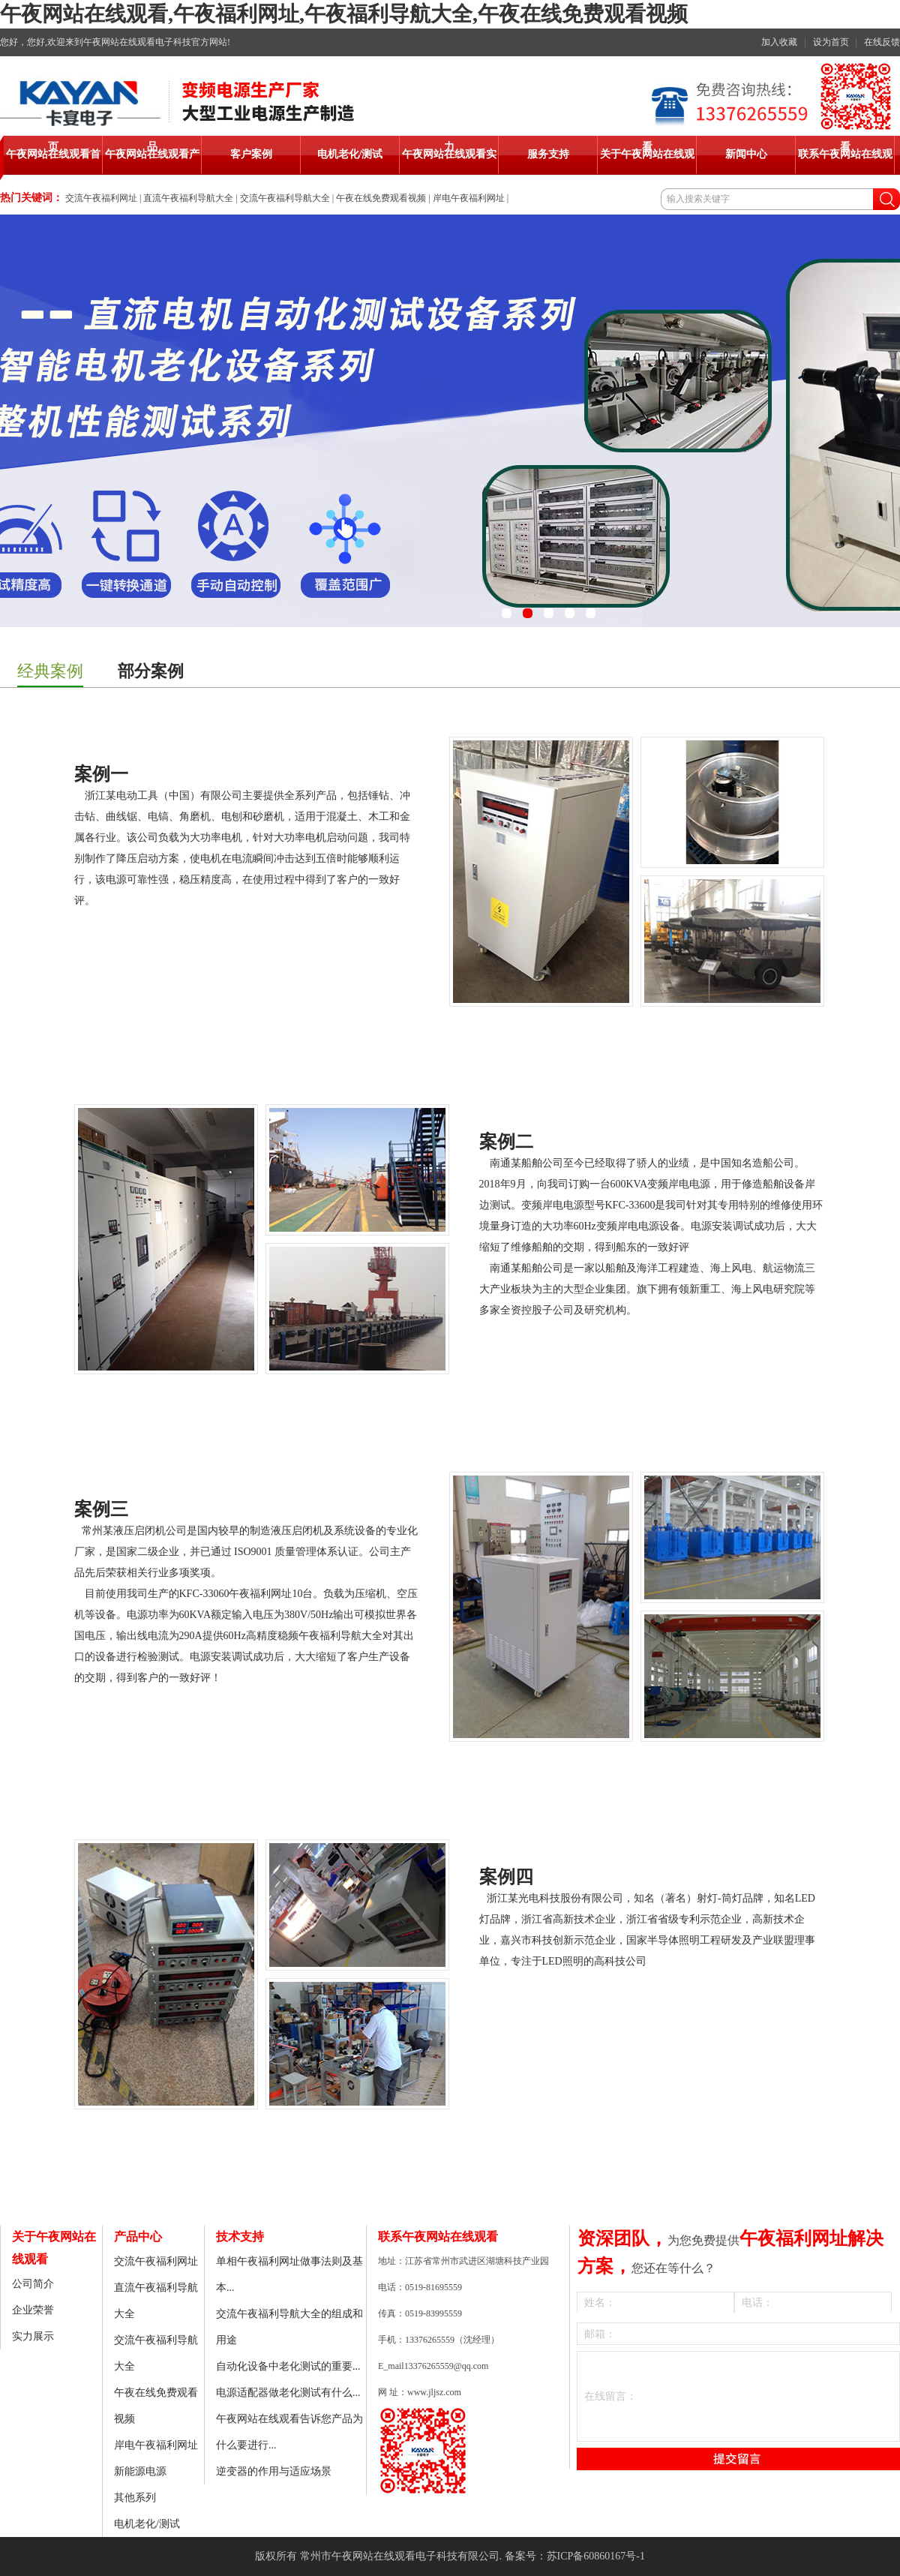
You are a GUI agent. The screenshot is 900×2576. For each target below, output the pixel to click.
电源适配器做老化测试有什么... (288, 2392)
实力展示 (33, 2336)
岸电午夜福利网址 (469, 198)
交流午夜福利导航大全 (285, 198)
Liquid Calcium (107, 921)
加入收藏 (779, 42)
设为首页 (831, 42)
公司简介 (33, 2283)
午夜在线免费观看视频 (381, 198)
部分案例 (151, 671)
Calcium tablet (510, 1982)
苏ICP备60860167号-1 (596, 2556)
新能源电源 (140, 2471)
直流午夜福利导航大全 (188, 198)
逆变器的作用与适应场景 (274, 2471)
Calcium (92, 1803)
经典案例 (50, 671)
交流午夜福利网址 (101, 198)
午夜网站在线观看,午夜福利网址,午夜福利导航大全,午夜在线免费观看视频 (344, 14)
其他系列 (135, 2497)
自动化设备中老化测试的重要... (288, 2366)
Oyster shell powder (521, 1331)
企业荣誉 (33, 2310)
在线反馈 (882, 42)
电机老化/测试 (147, 2523)
